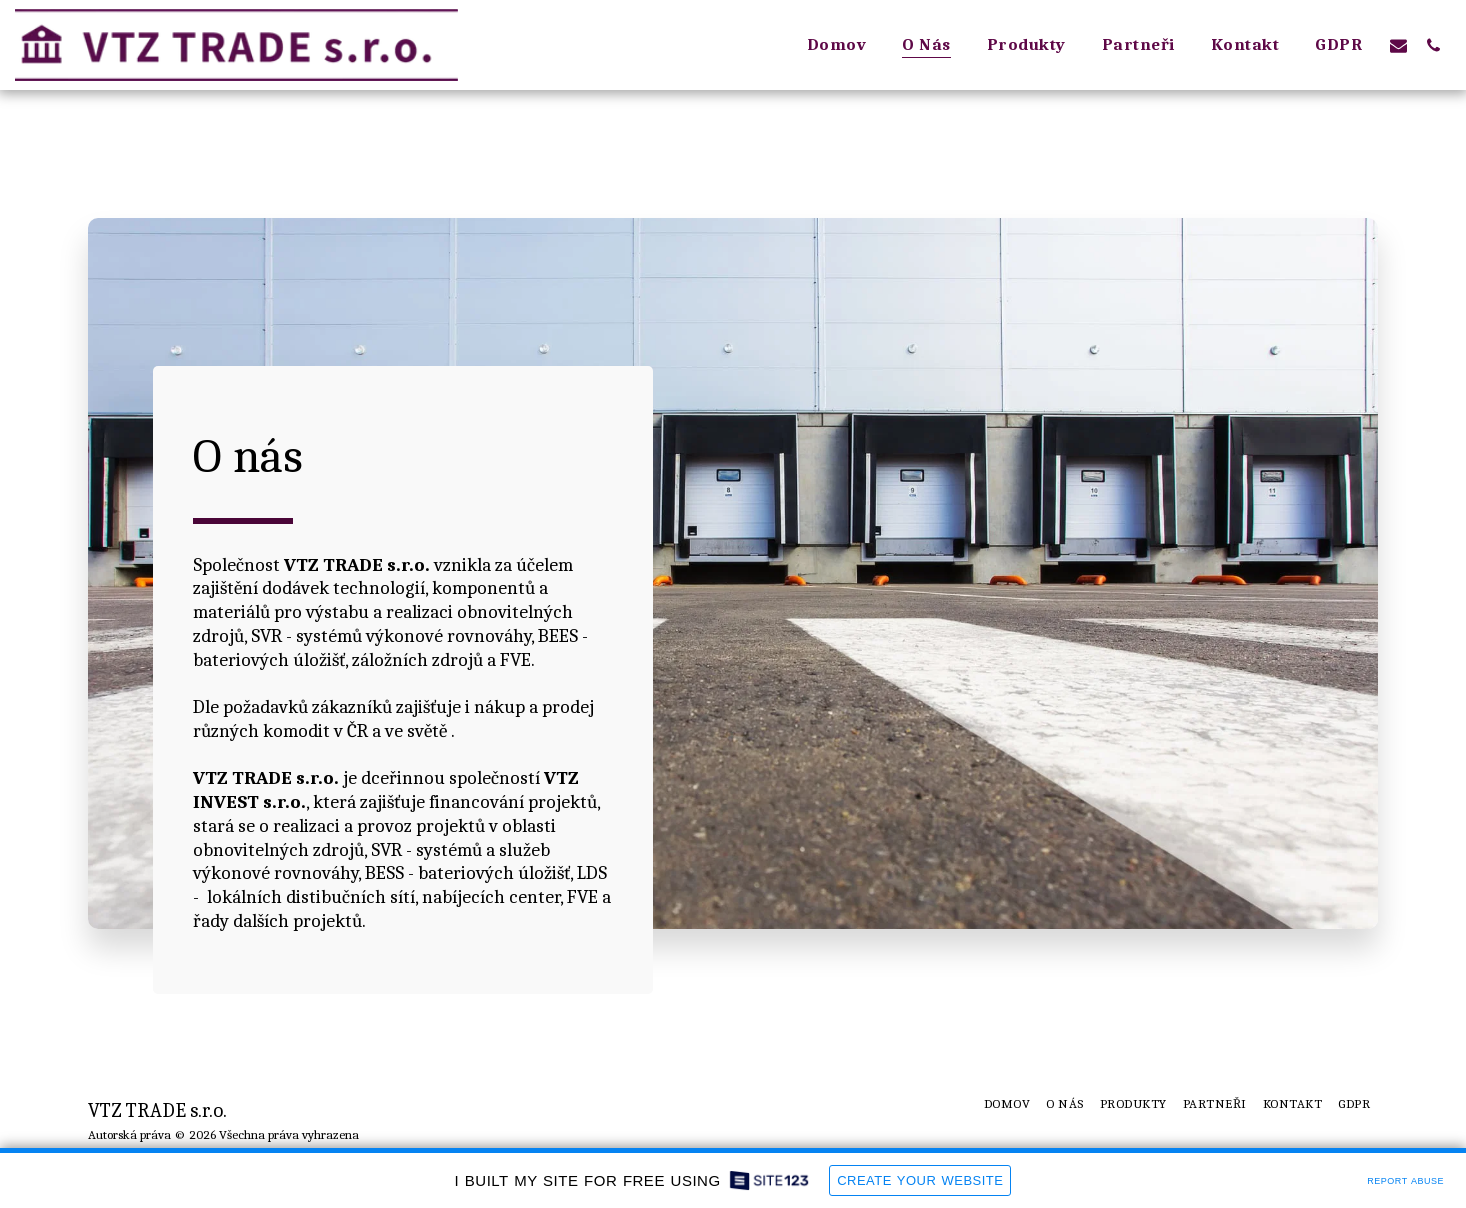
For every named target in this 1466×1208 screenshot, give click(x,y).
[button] (1398, 45)
